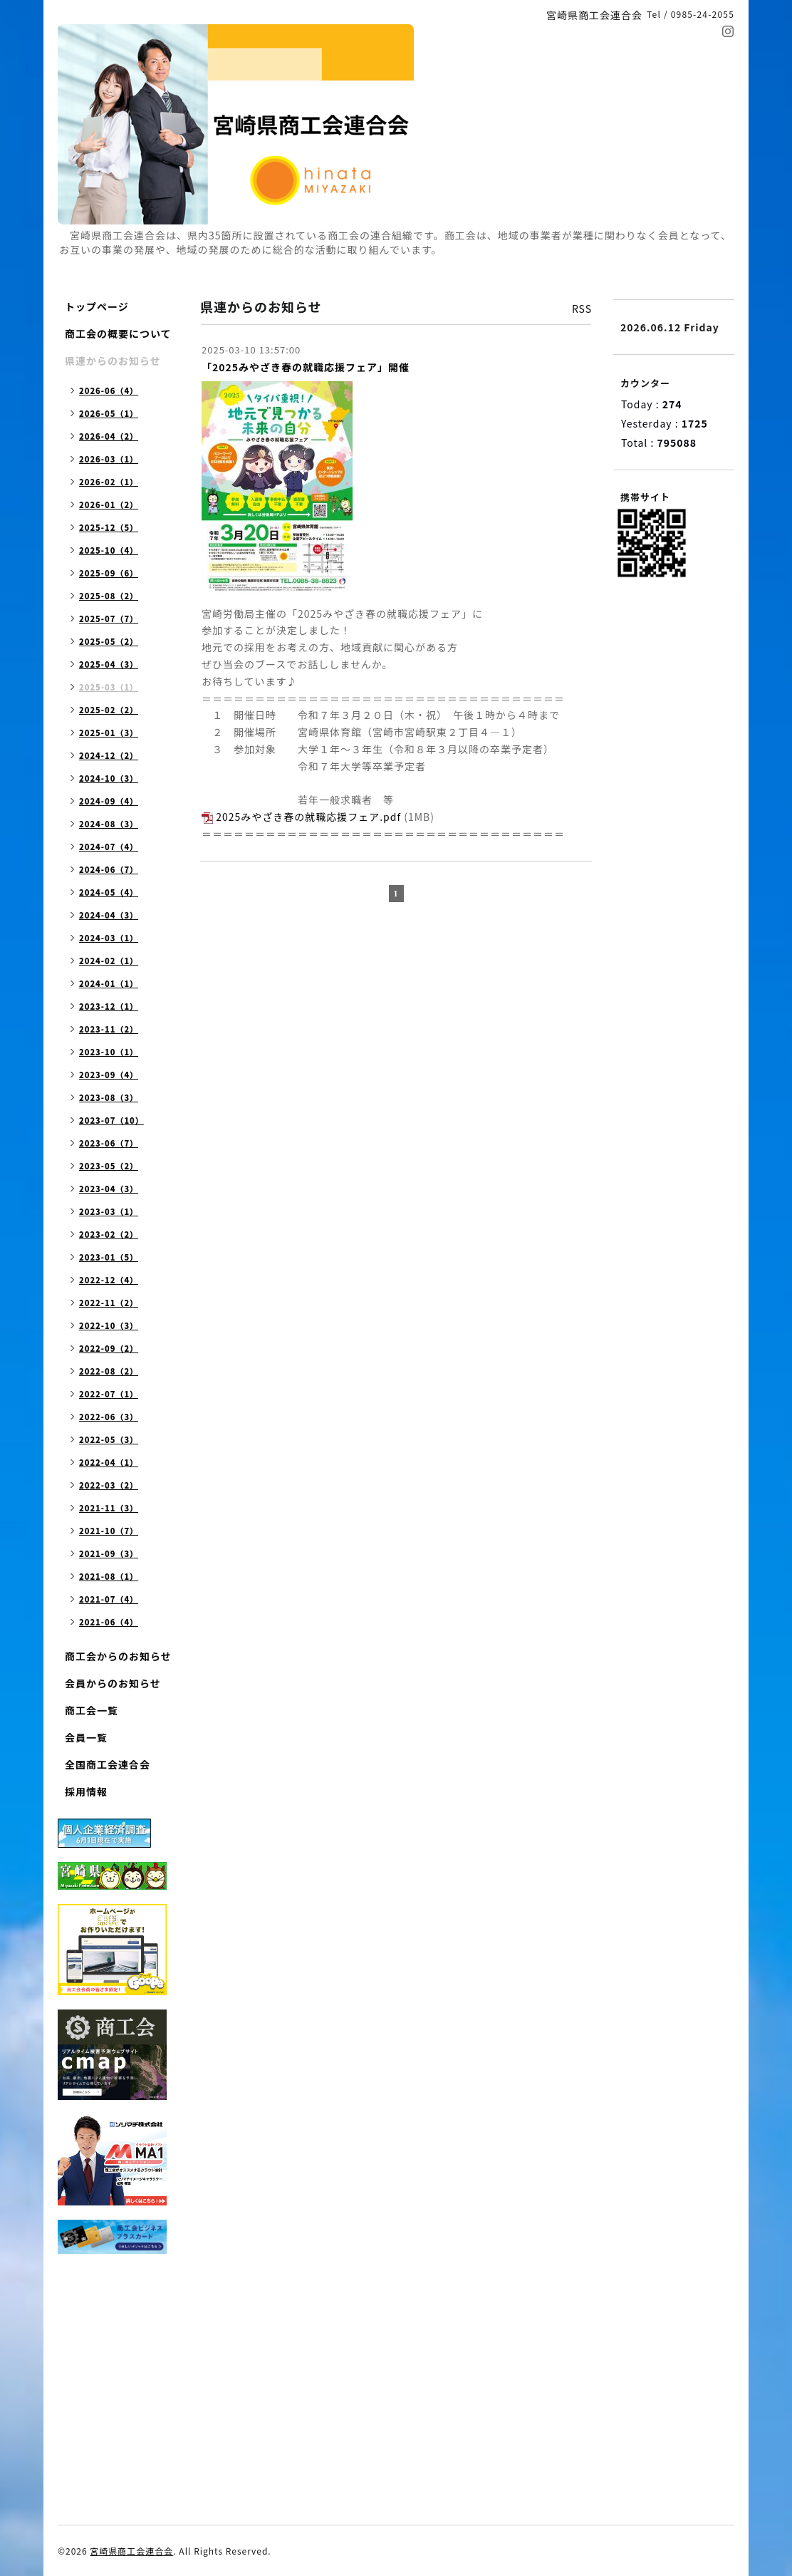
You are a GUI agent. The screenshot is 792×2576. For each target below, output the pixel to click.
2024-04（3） (108, 915)
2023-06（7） (108, 1143)
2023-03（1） (108, 1211)
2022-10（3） (108, 1325)
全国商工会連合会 (107, 1764)
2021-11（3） (108, 1508)
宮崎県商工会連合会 (131, 2551)
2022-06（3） (108, 1416)
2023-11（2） (108, 1029)
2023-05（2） (108, 1165)
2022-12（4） (108, 1280)
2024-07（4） (108, 846)
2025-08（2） (108, 595)
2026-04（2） (108, 436)
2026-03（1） (108, 459)
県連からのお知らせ (113, 360)
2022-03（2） (108, 1485)
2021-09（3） (108, 1553)
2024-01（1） (108, 983)
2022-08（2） (108, 1371)
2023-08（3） (108, 1097)
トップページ (97, 306)
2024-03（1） (108, 937)
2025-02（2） (108, 709)
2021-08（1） (108, 1576)
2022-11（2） (108, 1302)
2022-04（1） (108, 1462)
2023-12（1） (108, 1006)
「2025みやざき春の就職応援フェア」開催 (306, 367)
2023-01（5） (108, 1257)
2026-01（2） (108, 504)
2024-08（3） (108, 823)
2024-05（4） (108, 892)
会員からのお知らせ (113, 1683)
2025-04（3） (108, 664)
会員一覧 (86, 1737)
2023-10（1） (108, 1051)
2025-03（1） (108, 687)
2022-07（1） (108, 1394)
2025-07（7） (108, 618)
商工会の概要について (118, 333)
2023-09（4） (108, 1074)
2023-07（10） (111, 1120)
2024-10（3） (108, 778)
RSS (582, 308)
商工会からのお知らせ (118, 1656)
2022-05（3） (108, 1439)
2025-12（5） (108, 527)
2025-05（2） (108, 641)
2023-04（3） (108, 1188)
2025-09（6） (108, 573)
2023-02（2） (108, 1234)
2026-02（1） (108, 481)
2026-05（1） (108, 413)
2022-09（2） (108, 1348)
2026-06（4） (108, 390)
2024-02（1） (108, 960)
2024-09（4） (108, 801)
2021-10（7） (108, 1530)
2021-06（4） (108, 1622)
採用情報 (86, 1791)
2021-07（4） (108, 1599)
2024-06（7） (108, 869)
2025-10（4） (108, 550)
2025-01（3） (108, 732)
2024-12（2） (108, 755)
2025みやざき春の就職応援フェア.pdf (308, 816)
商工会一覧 (91, 1710)
